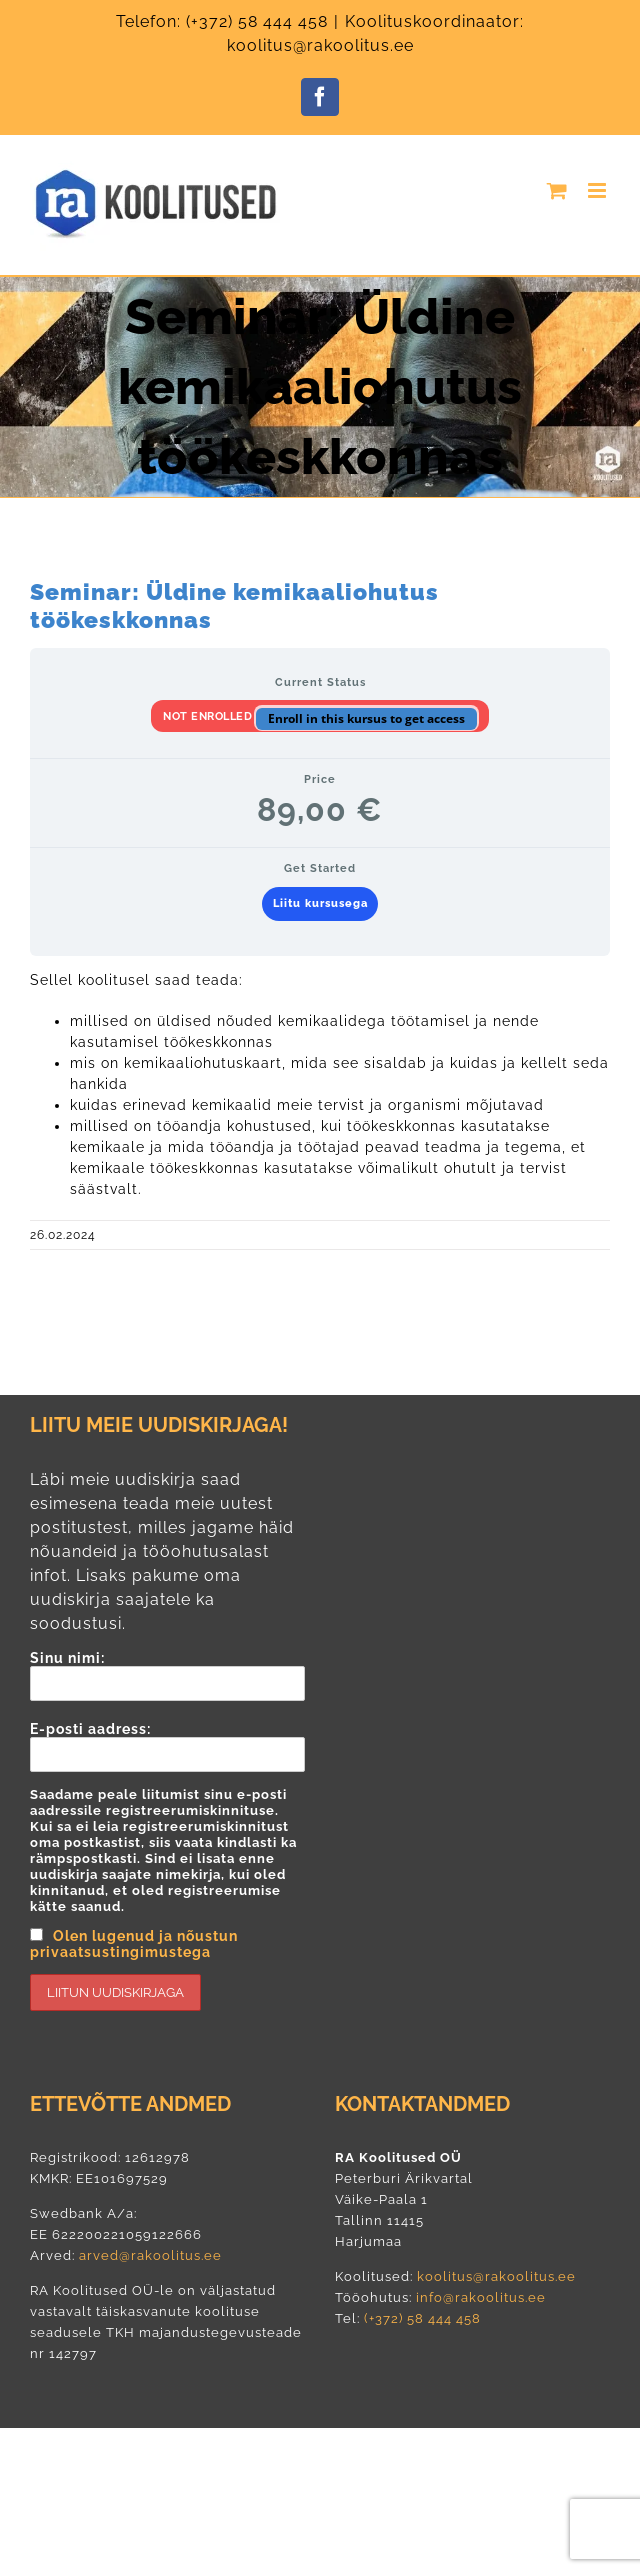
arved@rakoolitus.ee (150, 2255)
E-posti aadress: (167, 1866)
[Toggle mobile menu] (599, 190)
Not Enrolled (209, 716)
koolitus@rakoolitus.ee (496, 2276)
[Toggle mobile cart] (557, 190)
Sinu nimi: (167, 1675)
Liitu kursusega (320, 903)
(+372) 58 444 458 (257, 21)
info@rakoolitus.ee (479, 2297)
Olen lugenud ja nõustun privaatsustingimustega (134, 1944)
